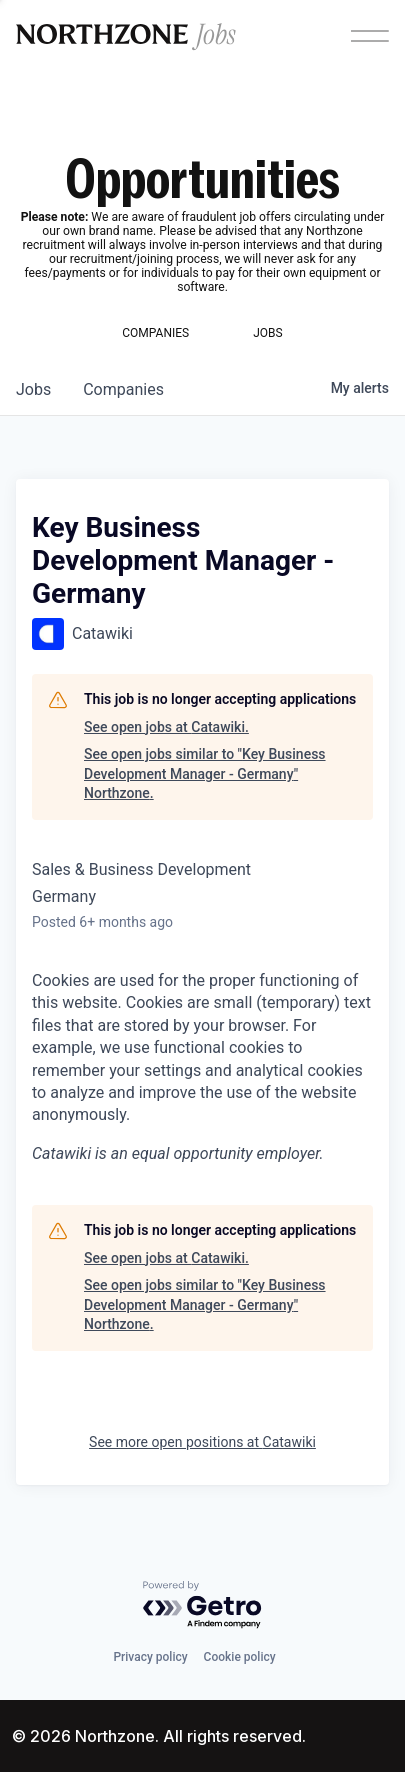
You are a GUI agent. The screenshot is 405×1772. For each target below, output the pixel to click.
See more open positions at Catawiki (202, 1442)
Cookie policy (240, 1657)
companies (123, 389)
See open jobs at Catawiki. (166, 727)
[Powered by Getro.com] (203, 1605)
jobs (33, 389)
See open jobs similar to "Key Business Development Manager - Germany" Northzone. (205, 773)
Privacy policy (150, 1657)
